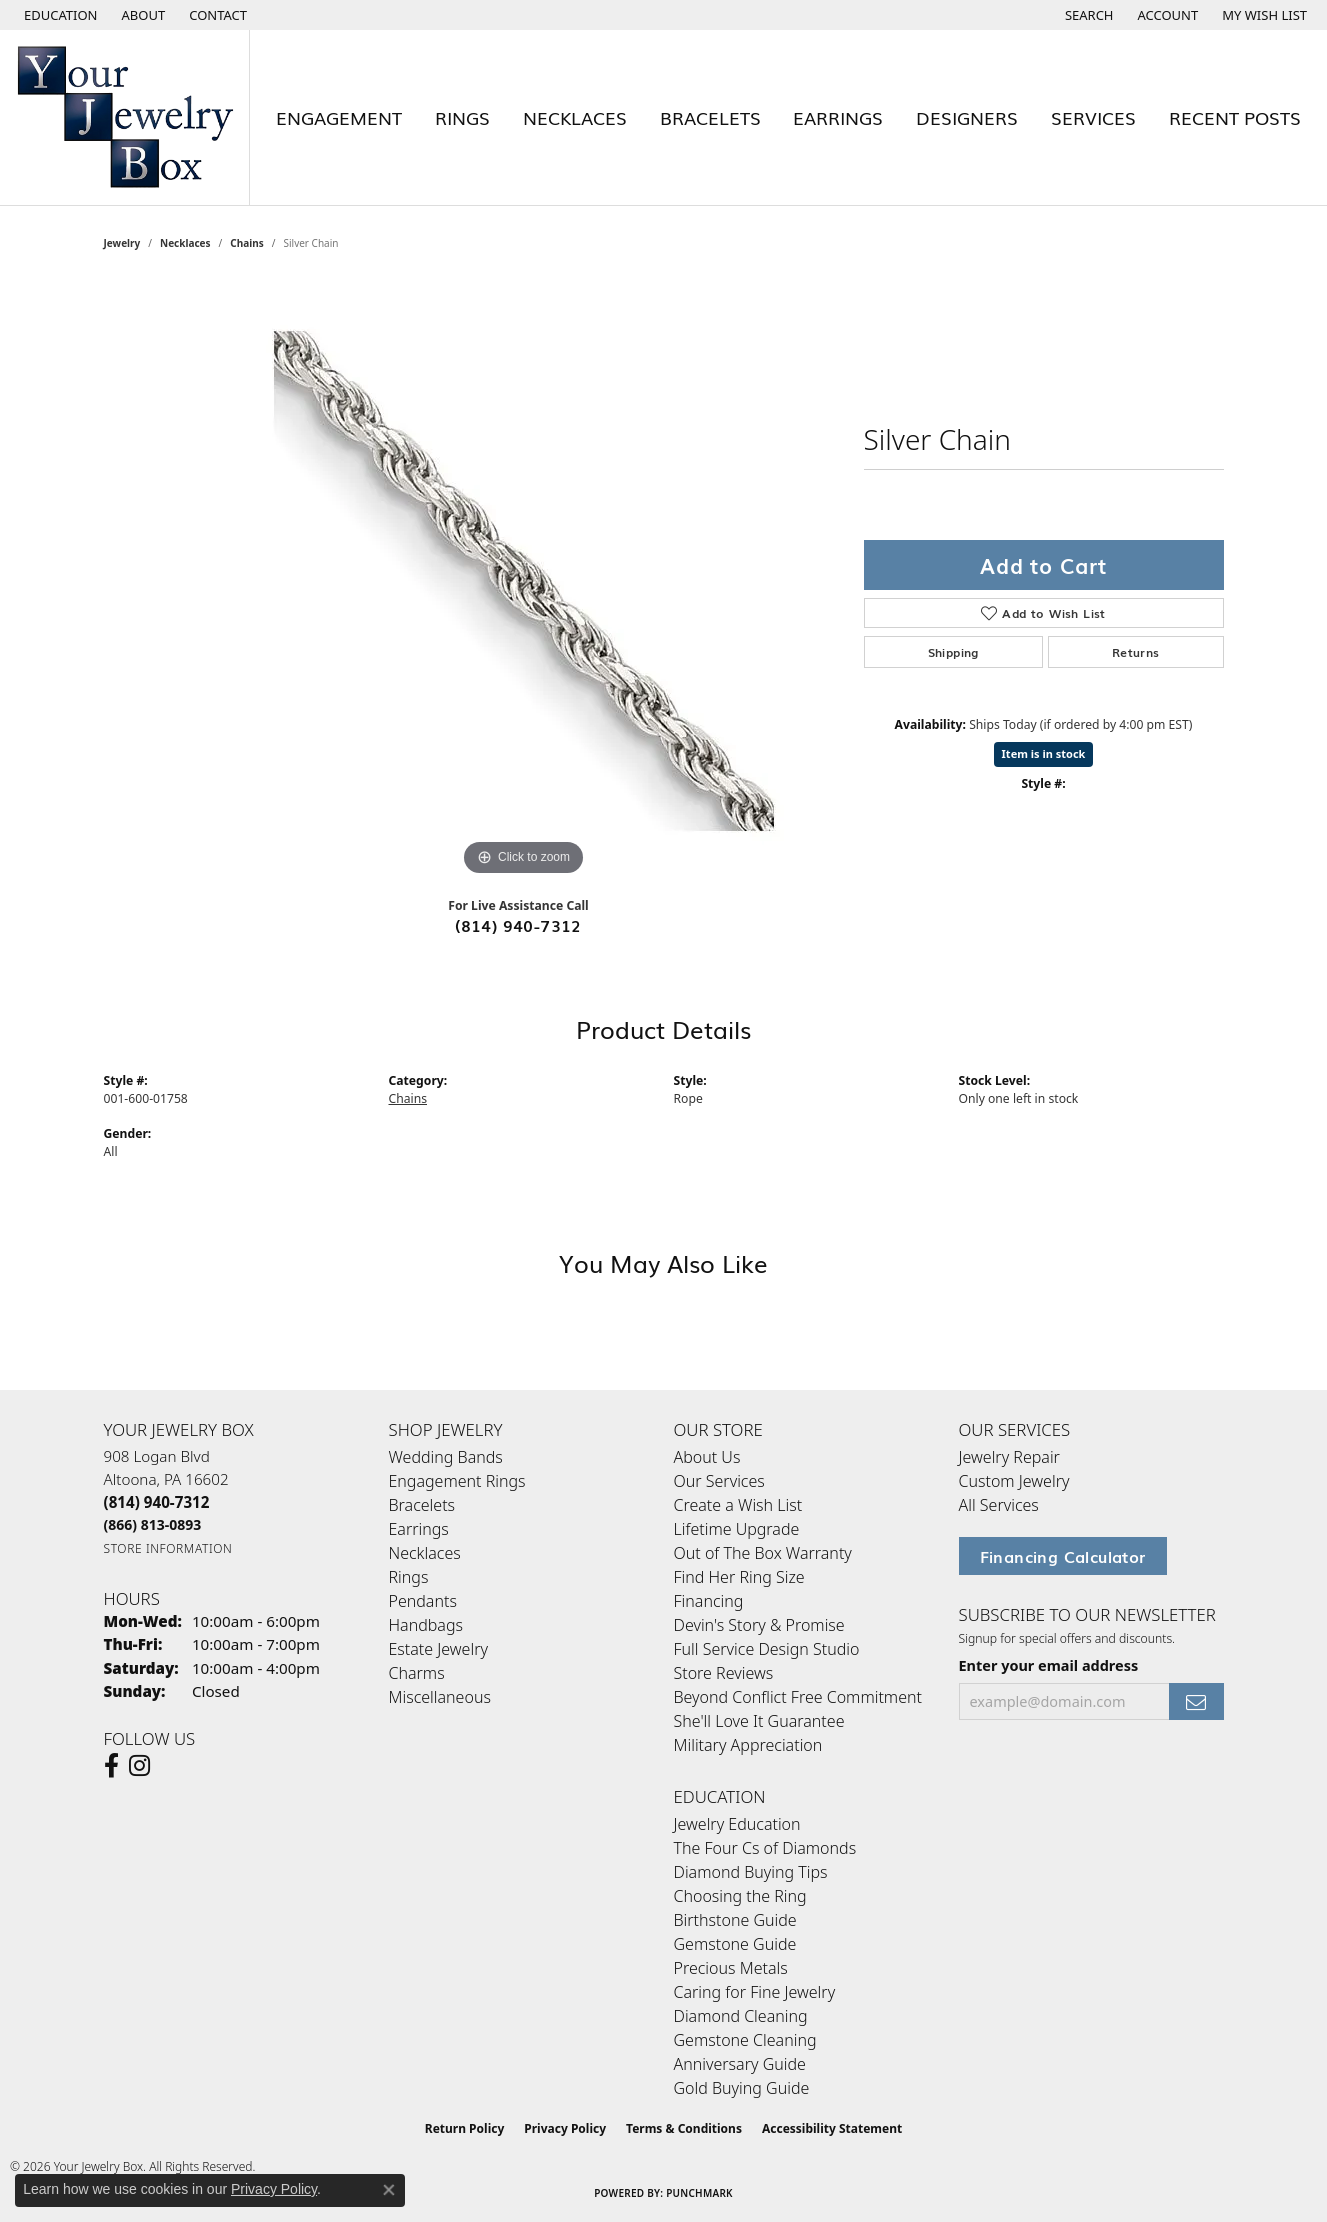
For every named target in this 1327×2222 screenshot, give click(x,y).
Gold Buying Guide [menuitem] (742, 2088)
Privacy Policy (565, 2128)
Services (1093, 117)
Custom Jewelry (1014, 1481)
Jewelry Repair (1009, 1457)
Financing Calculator (1063, 1556)
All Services (999, 1505)
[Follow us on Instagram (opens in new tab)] (139, 1766)
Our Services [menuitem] (719, 1481)
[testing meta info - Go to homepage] (125, 117)
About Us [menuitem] (707, 1457)
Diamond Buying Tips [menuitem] (751, 1872)
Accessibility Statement (832, 2128)
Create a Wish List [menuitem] (738, 1505)
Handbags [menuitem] (426, 1625)
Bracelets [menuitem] (422, 1505)
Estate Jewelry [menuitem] (438, 1649)
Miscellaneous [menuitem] (440, 1697)
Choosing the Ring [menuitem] (740, 1896)
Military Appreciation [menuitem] (748, 1745)
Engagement (339, 117)
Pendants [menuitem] (423, 1601)
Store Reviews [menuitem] (724, 1673)
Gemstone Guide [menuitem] (735, 1944)
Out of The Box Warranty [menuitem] (763, 1553)
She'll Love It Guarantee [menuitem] (759, 1721)
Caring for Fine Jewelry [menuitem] (755, 1992)
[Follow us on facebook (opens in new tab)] (111, 1766)
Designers (967, 117)
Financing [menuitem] (709, 1601)
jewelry (122, 243)
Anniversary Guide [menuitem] (740, 2064)
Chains (246, 243)
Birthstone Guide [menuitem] (735, 1920)
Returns (1136, 652)
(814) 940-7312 (518, 925)
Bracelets (710, 117)
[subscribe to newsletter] (1196, 1701)
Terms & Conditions (684, 2128)
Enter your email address (1049, 1665)
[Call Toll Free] (153, 1524)
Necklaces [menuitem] (425, 1553)
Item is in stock (1044, 753)
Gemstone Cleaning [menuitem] (745, 2040)
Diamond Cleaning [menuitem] (741, 2016)
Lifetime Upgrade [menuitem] (737, 1529)
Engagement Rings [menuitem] (457, 1481)
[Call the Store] (157, 1502)
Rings (462, 117)
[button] (59, 15)
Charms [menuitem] (417, 1673)
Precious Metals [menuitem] (731, 1968)
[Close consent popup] (389, 2190)
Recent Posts (1235, 117)
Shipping (953, 652)
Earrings (838, 117)
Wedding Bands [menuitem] (446, 1457)
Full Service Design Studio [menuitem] (767, 1649)
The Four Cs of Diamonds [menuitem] (765, 1848)
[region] (524, 581)
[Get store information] (168, 1548)
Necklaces (575, 117)
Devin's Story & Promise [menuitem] (759, 1625)
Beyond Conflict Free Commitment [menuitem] (798, 1697)
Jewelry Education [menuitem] (737, 1824)
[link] (142, 15)
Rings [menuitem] (409, 1577)
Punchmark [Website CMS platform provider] (699, 2193)
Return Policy (465, 2128)
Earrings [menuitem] (419, 1529)
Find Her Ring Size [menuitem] (739, 1577)
